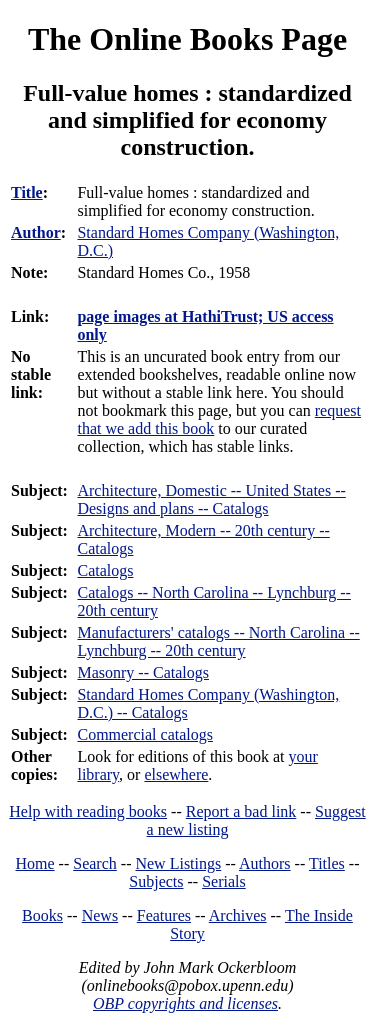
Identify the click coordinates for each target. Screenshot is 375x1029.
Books (42, 915)
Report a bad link (241, 811)
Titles (327, 863)
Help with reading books (88, 811)
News (100, 915)
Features (164, 915)
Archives (238, 915)
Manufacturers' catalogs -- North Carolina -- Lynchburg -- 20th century (218, 641)
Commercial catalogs (145, 734)
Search (95, 863)
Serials (224, 881)
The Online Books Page (187, 39)
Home (35, 863)
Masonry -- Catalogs (143, 672)
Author (36, 232)
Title (27, 192)
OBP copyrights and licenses (185, 1003)
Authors (265, 863)
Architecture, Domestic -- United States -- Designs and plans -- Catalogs (211, 499)
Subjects (156, 881)
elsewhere (176, 774)
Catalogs (105, 570)
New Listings (178, 863)
